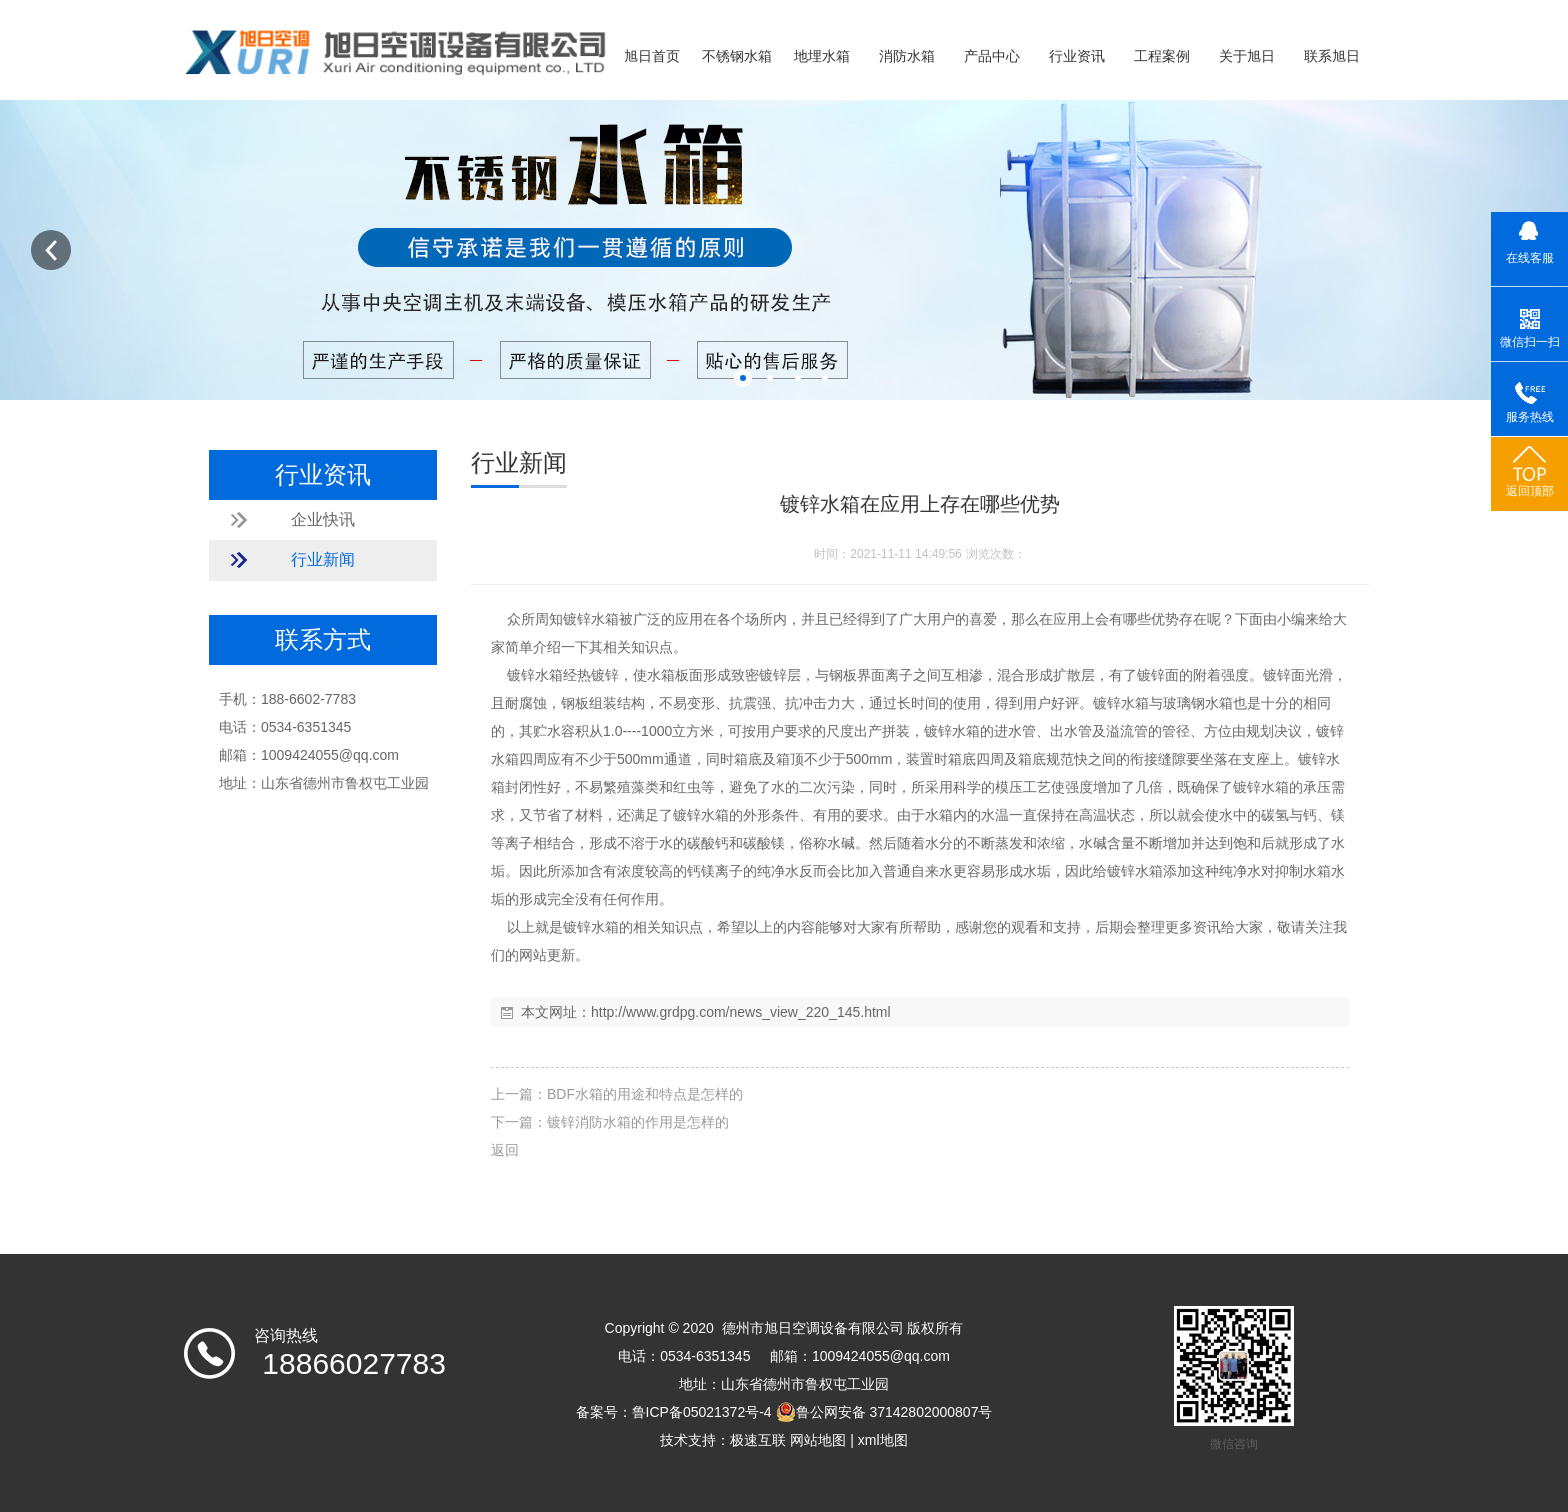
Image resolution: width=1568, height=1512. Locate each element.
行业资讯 (1077, 56)
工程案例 (1162, 56)
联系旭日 (1332, 56)
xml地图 (883, 1440)
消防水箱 (907, 56)
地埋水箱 (822, 56)
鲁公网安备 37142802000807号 (884, 1412)
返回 (505, 1150)
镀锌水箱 (591, 619)
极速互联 (758, 1440)
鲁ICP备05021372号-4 (702, 1412)
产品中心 (992, 56)
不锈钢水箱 (737, 56)
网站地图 (818, 1440)
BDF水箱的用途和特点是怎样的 (645, 1094)
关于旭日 (1247, 56)
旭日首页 (652, 56)
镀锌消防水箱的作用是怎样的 (638, 1122)
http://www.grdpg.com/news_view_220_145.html (741, 1012)
